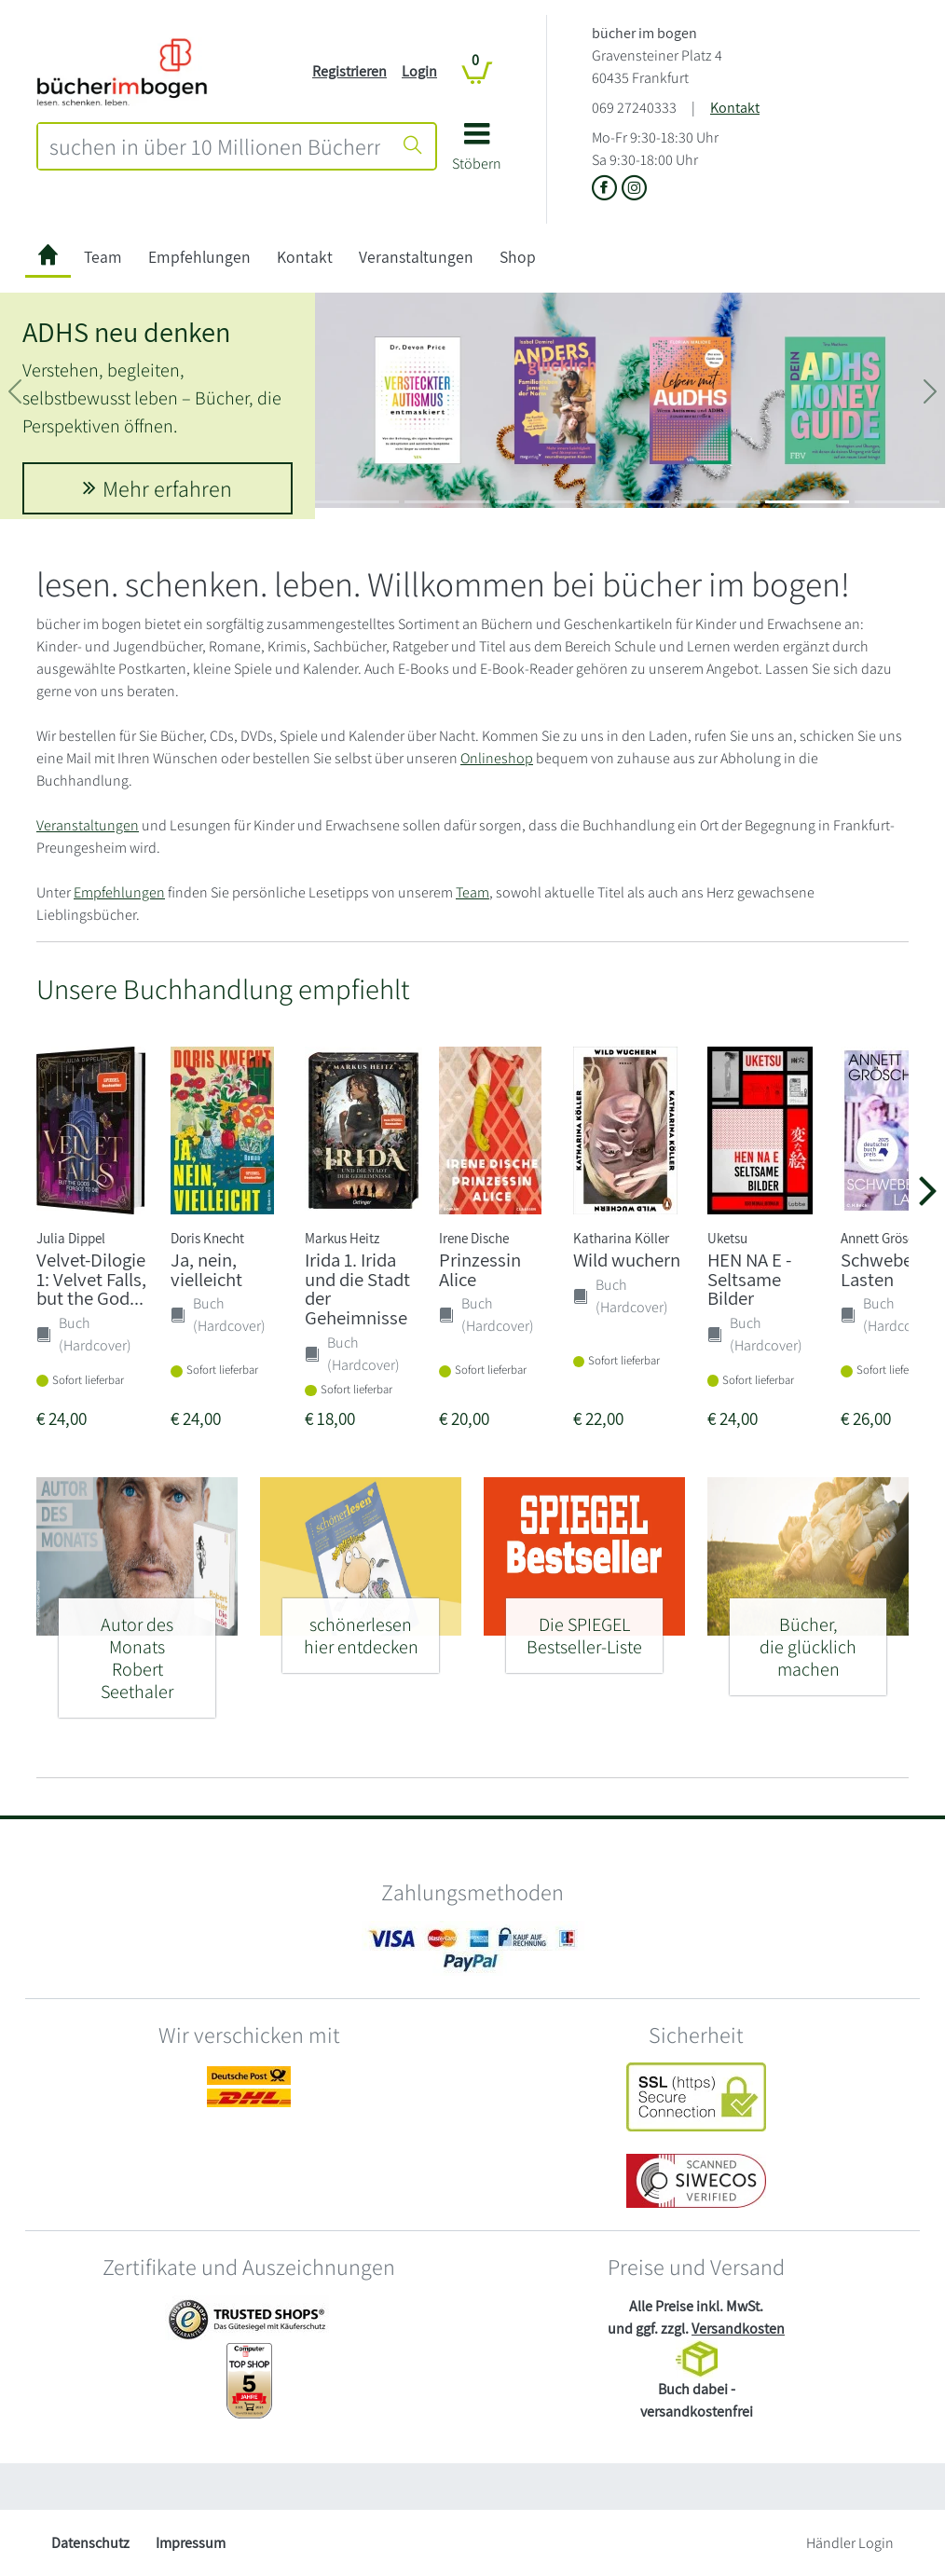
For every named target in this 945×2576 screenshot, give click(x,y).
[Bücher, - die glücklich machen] (808, 1639)
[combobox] (214, 146)
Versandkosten (738, 2328)
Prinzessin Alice (480, 1269)
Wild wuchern (626, 1259)
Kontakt (735, 107)
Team (103, 256)
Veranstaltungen (416, 256)
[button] (476, 153)
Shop (518, 256)
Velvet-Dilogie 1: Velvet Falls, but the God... (91, 1279)
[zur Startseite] (48, 257)
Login (419, 71)
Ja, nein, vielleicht (206, 1269)
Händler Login (850, 2543)
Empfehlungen (199, 256)
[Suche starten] (412, 146)
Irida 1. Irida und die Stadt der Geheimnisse (357, 1288)
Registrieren (349, 71)
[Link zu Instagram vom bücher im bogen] (634, 189)
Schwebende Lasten (891, 1269)
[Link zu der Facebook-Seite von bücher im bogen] (607, 189)
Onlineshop (496, 758)
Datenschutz (90, 2543)
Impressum (191, 2543)
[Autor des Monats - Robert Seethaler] (137, 1650)
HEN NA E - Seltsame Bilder (749, 1279)
